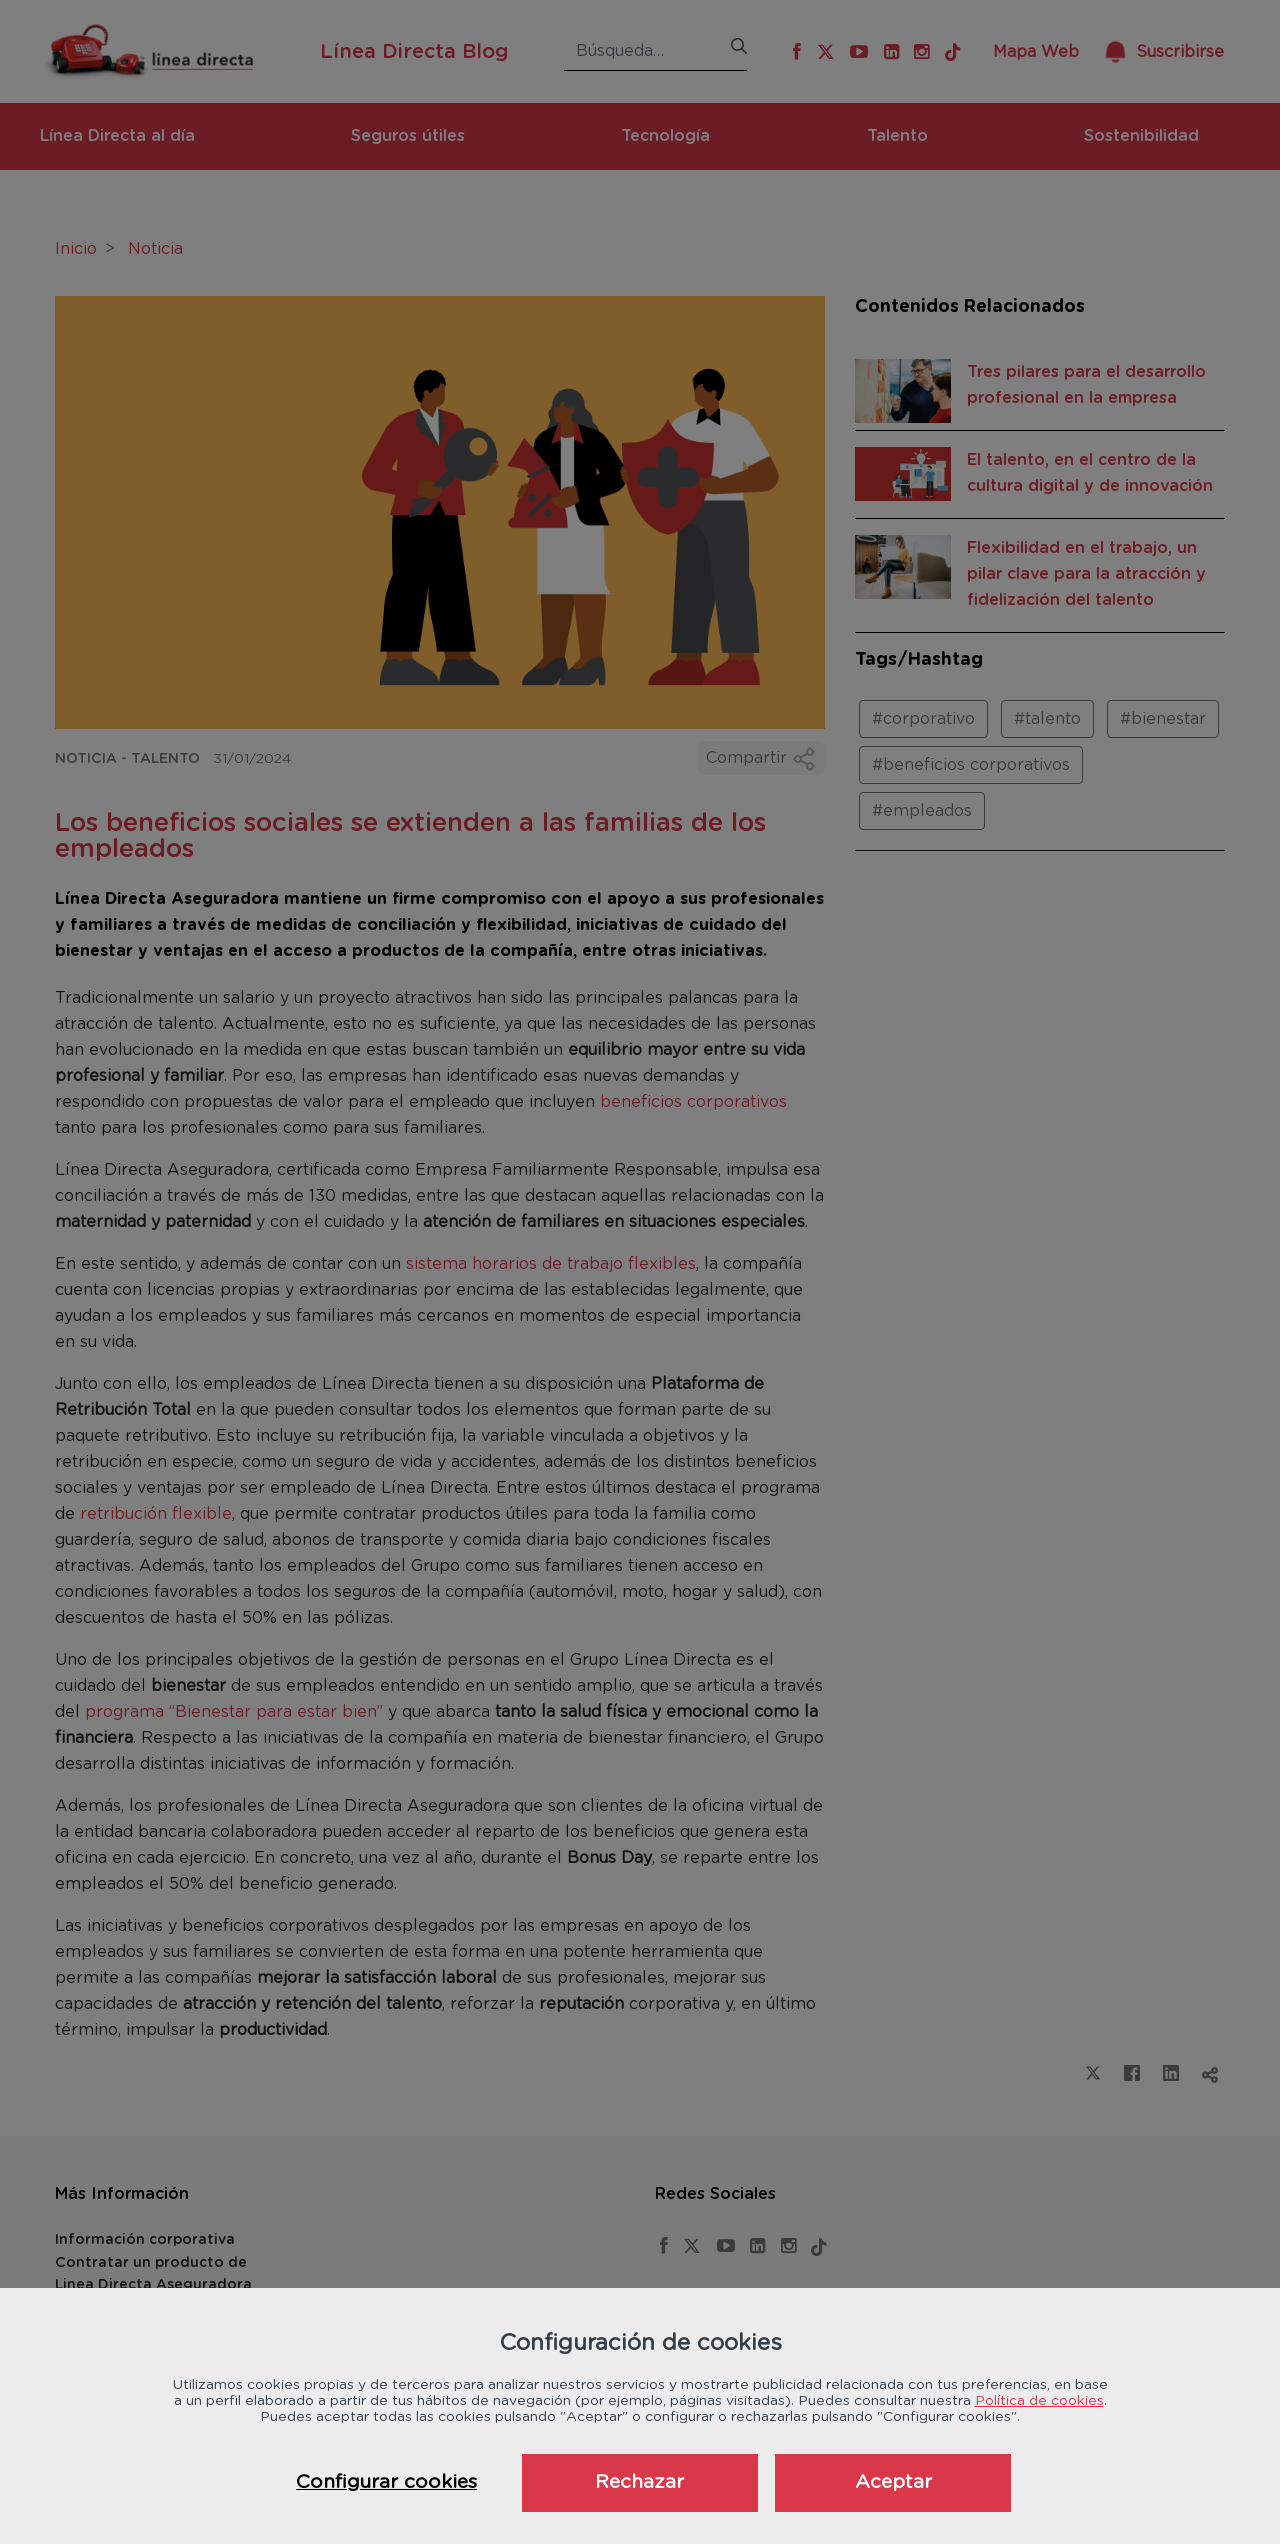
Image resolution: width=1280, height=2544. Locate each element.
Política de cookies (1039, 2401)
